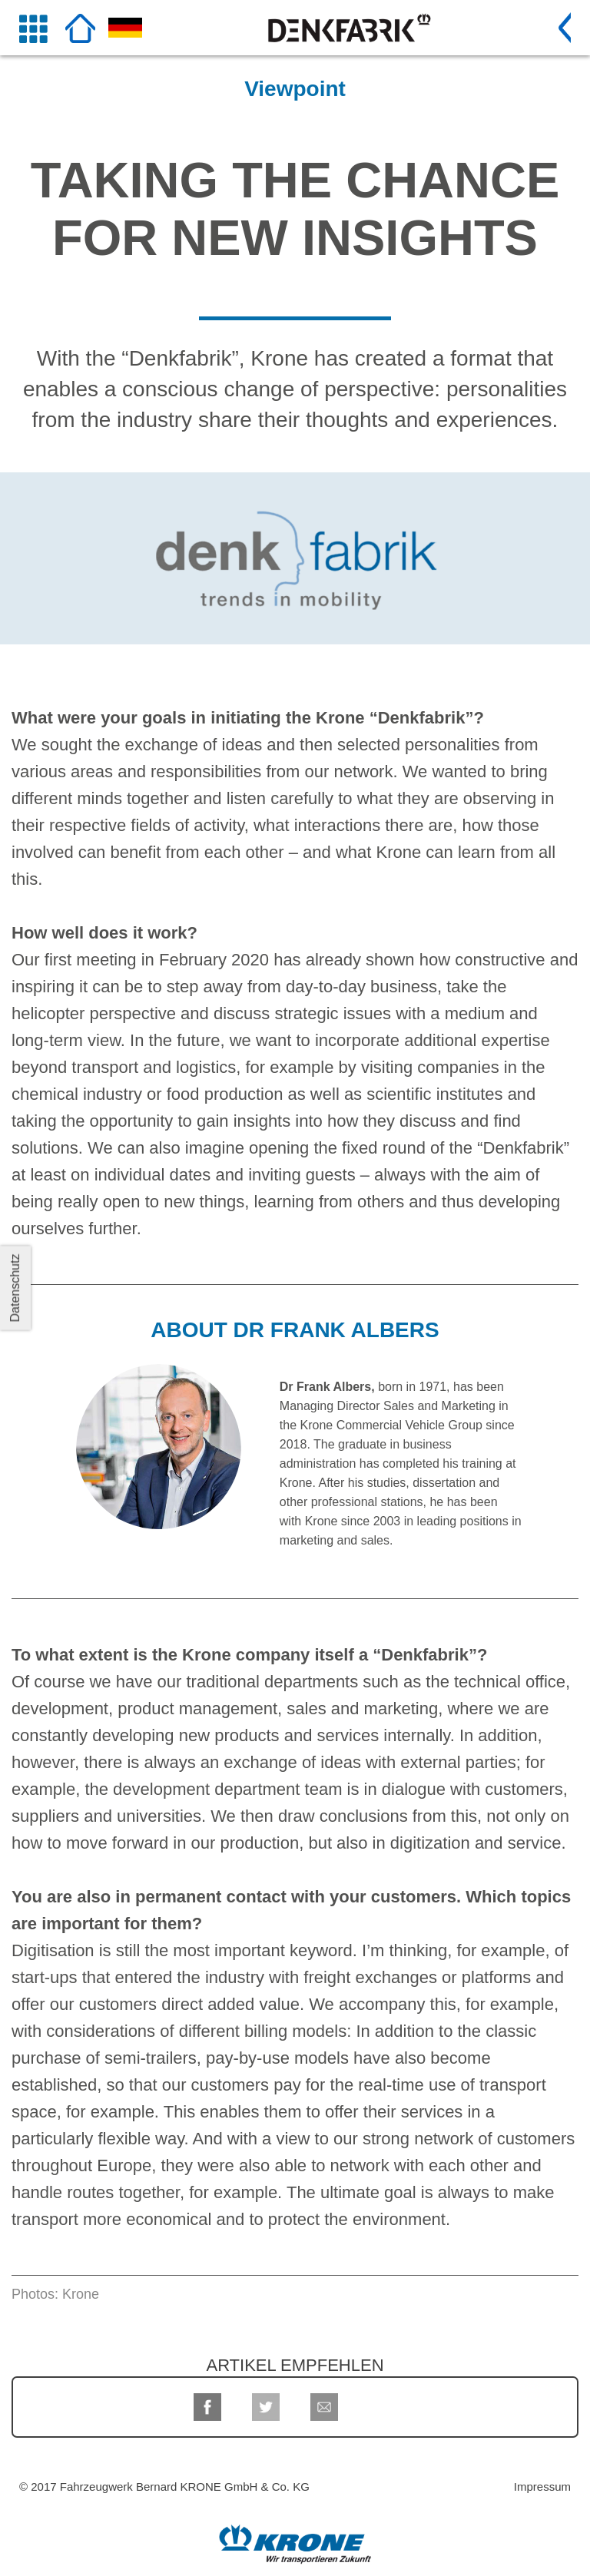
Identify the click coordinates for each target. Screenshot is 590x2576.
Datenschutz (15, 1288)
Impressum (542, 2486)
